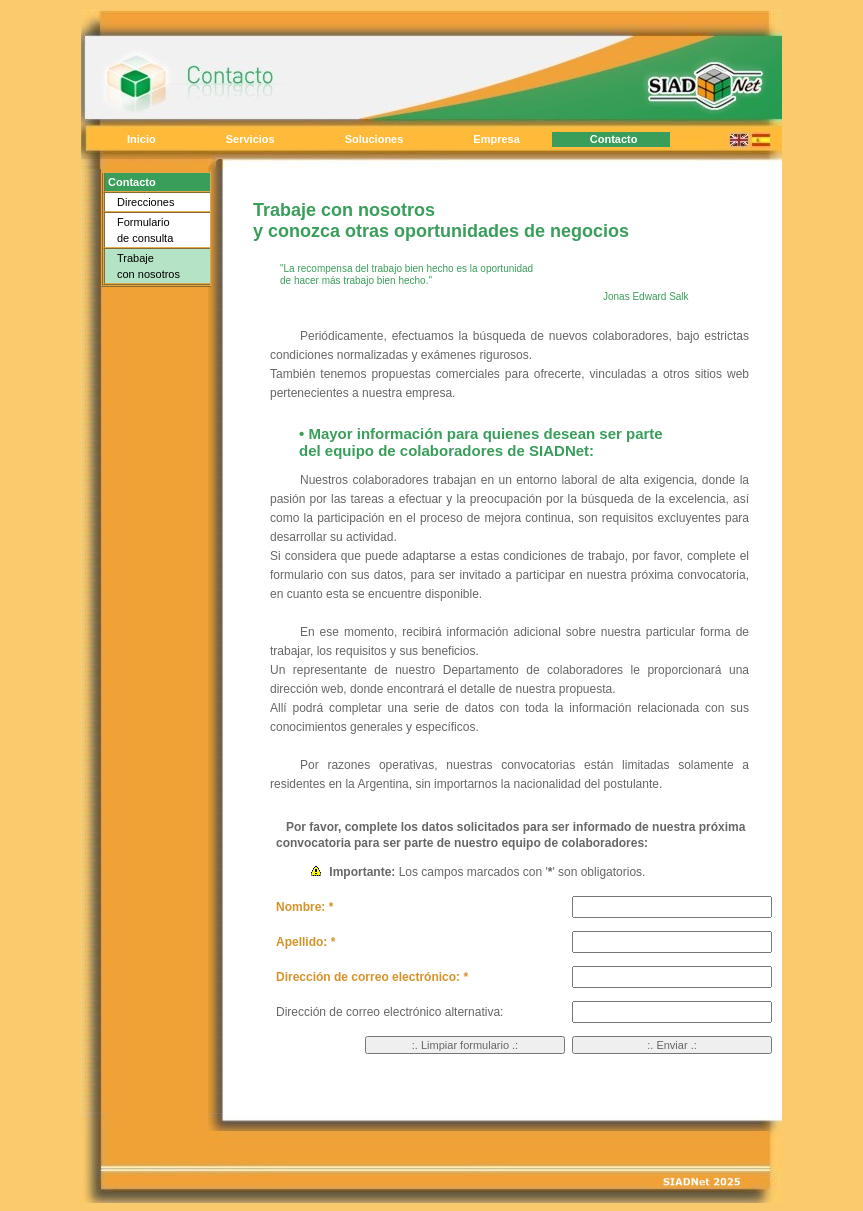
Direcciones (145, 202)
